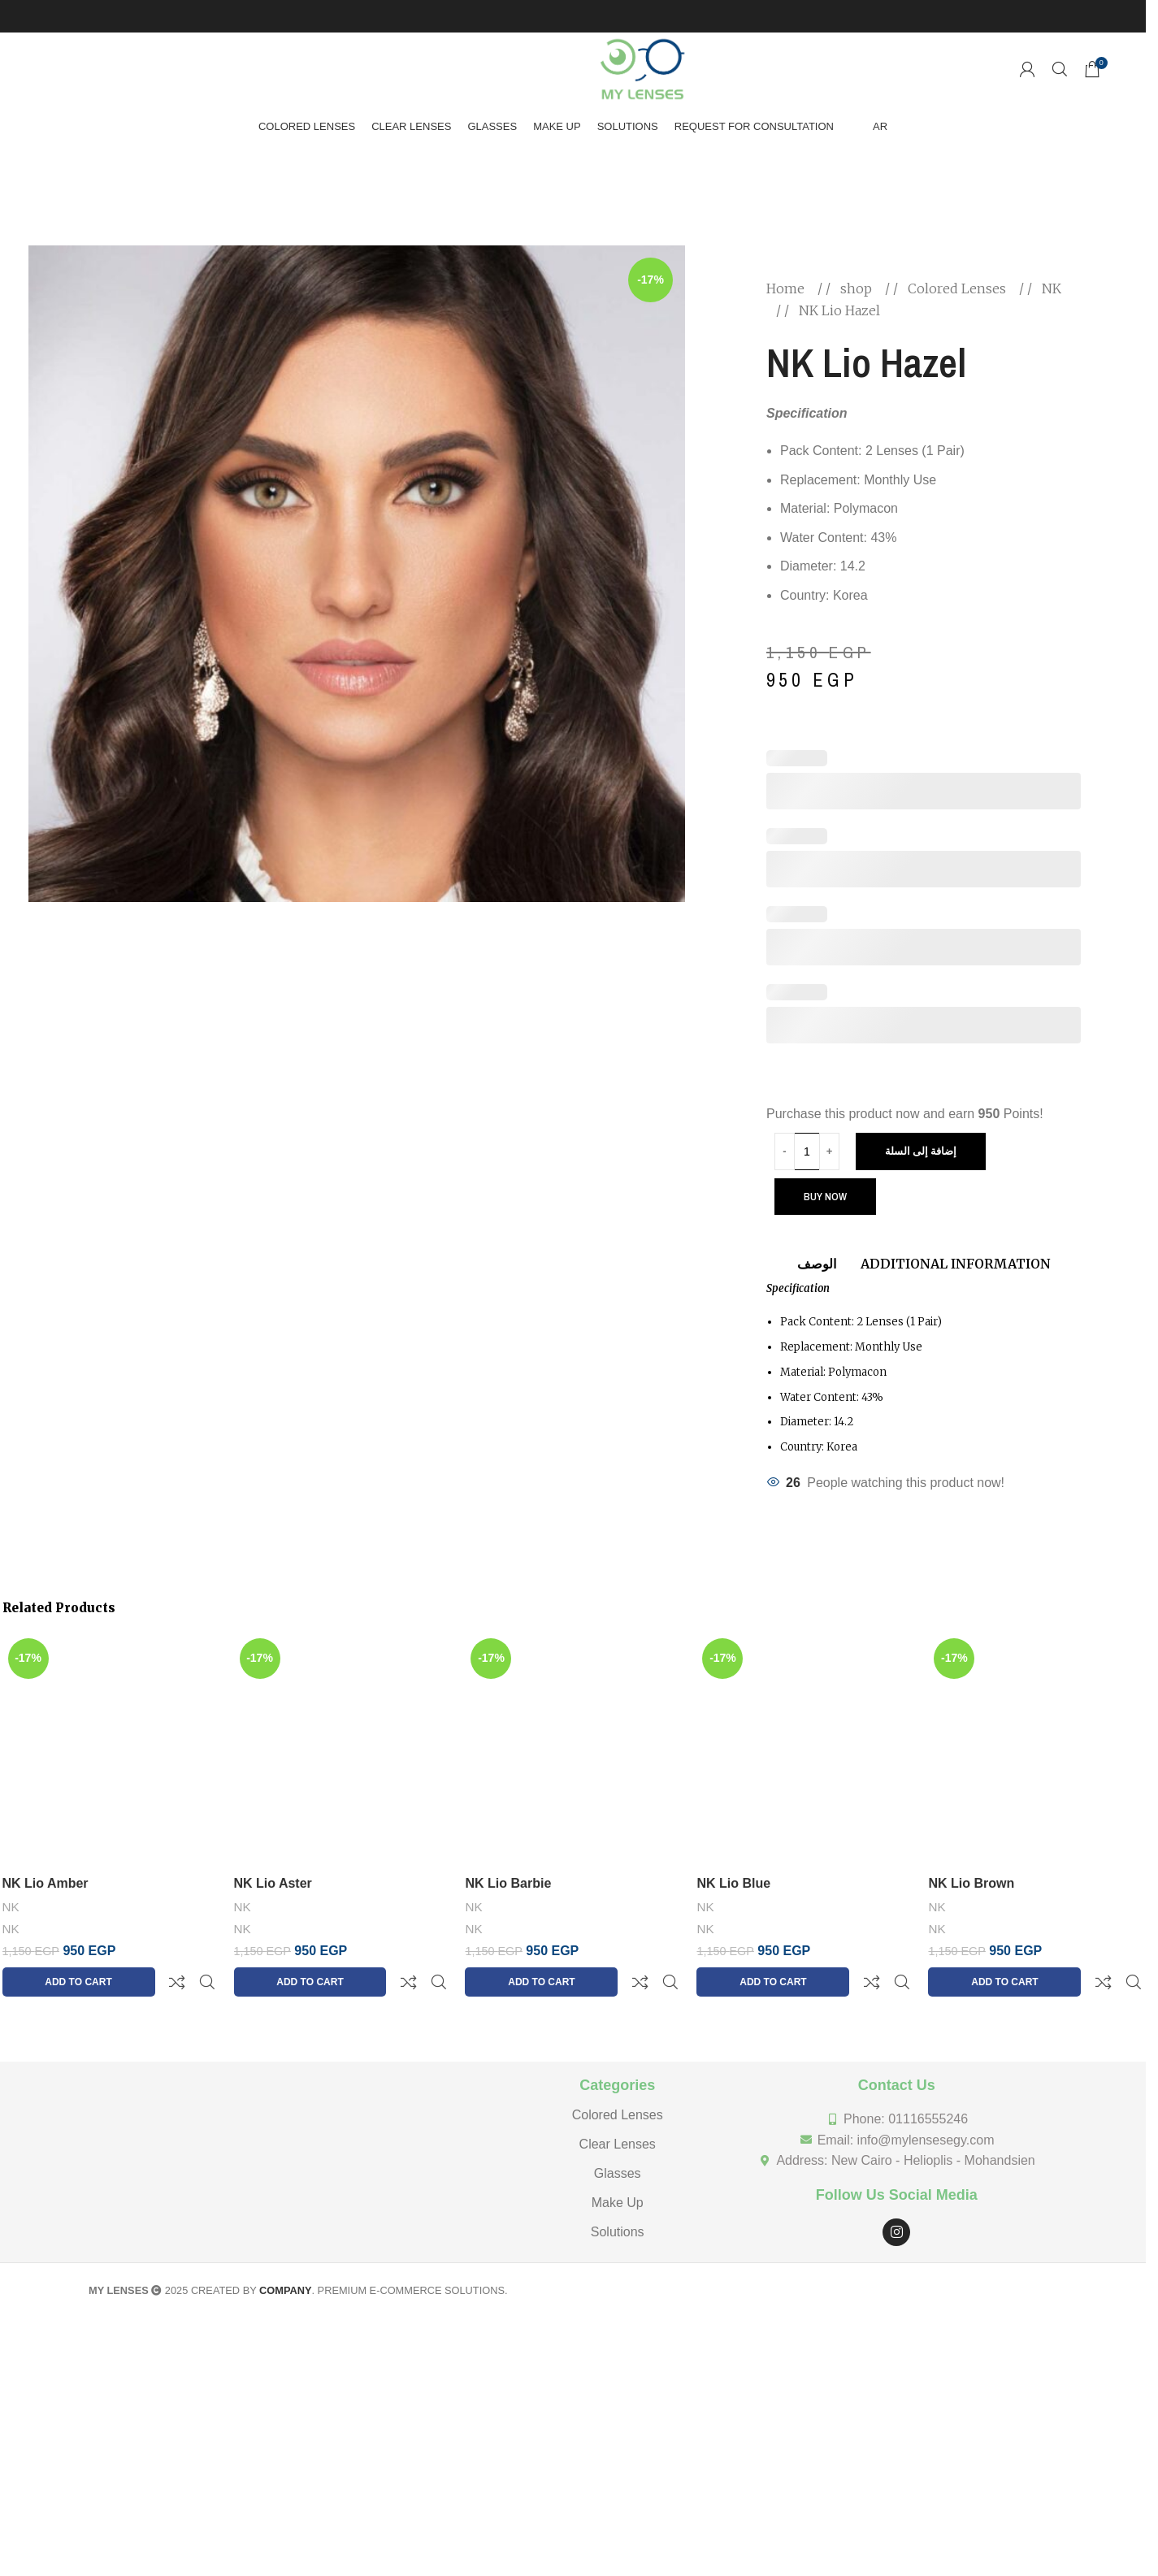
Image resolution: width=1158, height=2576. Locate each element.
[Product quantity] (807, 1151)
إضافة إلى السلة (920, 1151)
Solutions (617, 2193)
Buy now (825, 1196)
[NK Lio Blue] (804, 1750)
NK (1051, 288)
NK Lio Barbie (508, 1883)
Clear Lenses (617, 2105)
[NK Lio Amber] (110, 1750)
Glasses (617, 2134)
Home (787, 288)
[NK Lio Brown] (1035, 1750)
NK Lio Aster (273, 1883)
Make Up (618, 2164)
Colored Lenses (958, 288)
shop (857, 288)
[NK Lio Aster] (341, 1750)
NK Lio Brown (971, 1883)
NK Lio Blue (733, 1883)
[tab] (816, 1256)
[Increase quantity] (829, 1151)
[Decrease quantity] (784, 1151)
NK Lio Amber (45, 1883)
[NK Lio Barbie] (572, 1750)
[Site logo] (642, 68)
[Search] (1059, 69)
